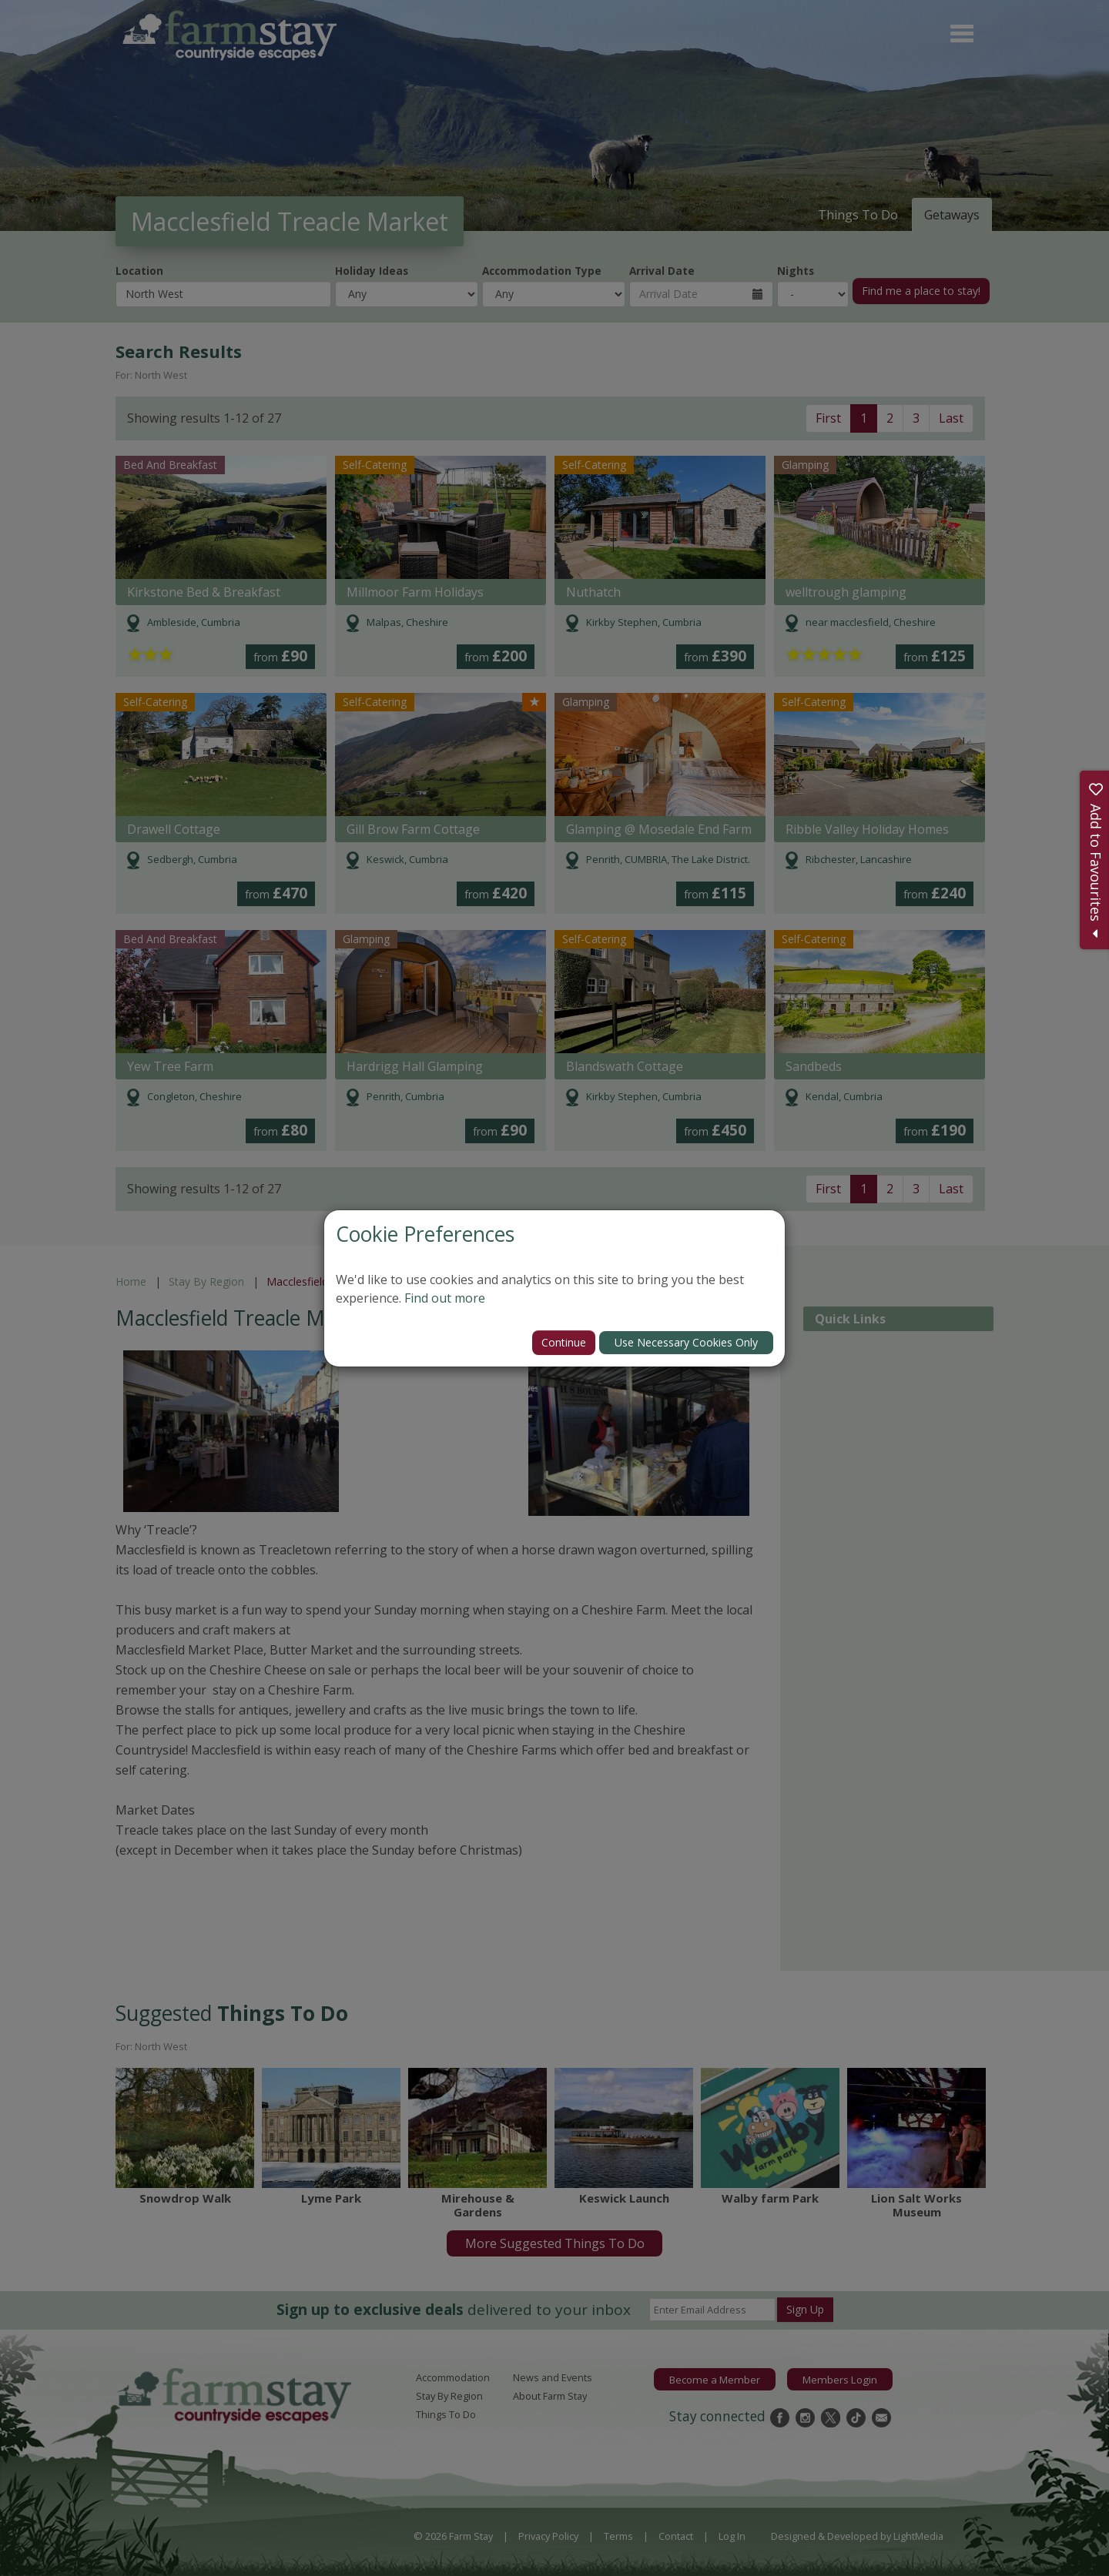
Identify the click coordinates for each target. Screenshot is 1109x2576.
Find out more (444, 1298)
